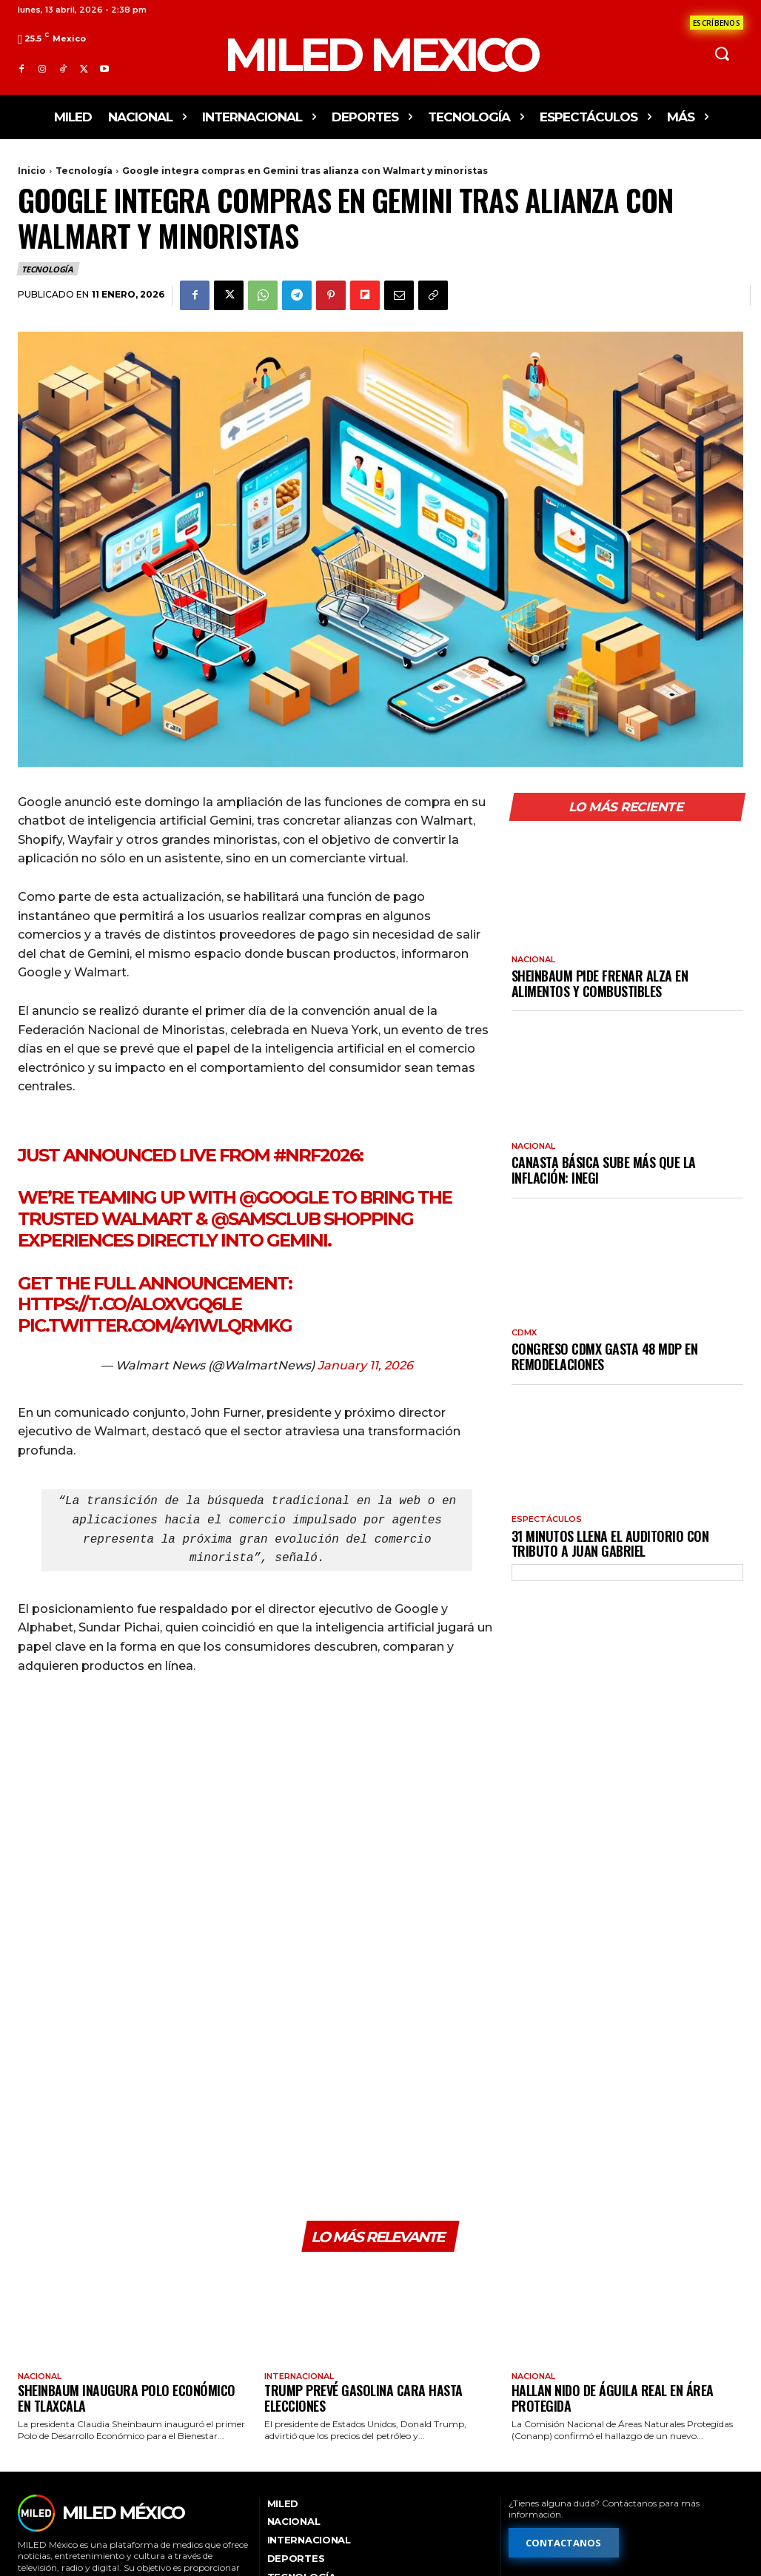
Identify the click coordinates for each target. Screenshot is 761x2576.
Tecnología (84, 170)
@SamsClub (265, 1219)
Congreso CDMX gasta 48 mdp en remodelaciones (605, 1356)
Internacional (299, 2210)
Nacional (533, 960)
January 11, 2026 (365, 1365)
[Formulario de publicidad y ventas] (580, 2473)
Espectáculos (547, 1519)
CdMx (524, 1333)
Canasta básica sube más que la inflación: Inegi (604, 1170)
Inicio (32, 170)
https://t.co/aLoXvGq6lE (129, 1304)
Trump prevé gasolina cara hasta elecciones (363, 2231)
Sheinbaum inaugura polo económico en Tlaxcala (126, 2231)
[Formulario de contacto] (716, 23)
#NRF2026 (316, 1155)
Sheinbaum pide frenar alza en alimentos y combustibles (600, 983)
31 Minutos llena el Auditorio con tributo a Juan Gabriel (610, 1543)
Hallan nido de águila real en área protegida (613, 2231)
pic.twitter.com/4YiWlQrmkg (155, 1325)
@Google (283, 1197)
